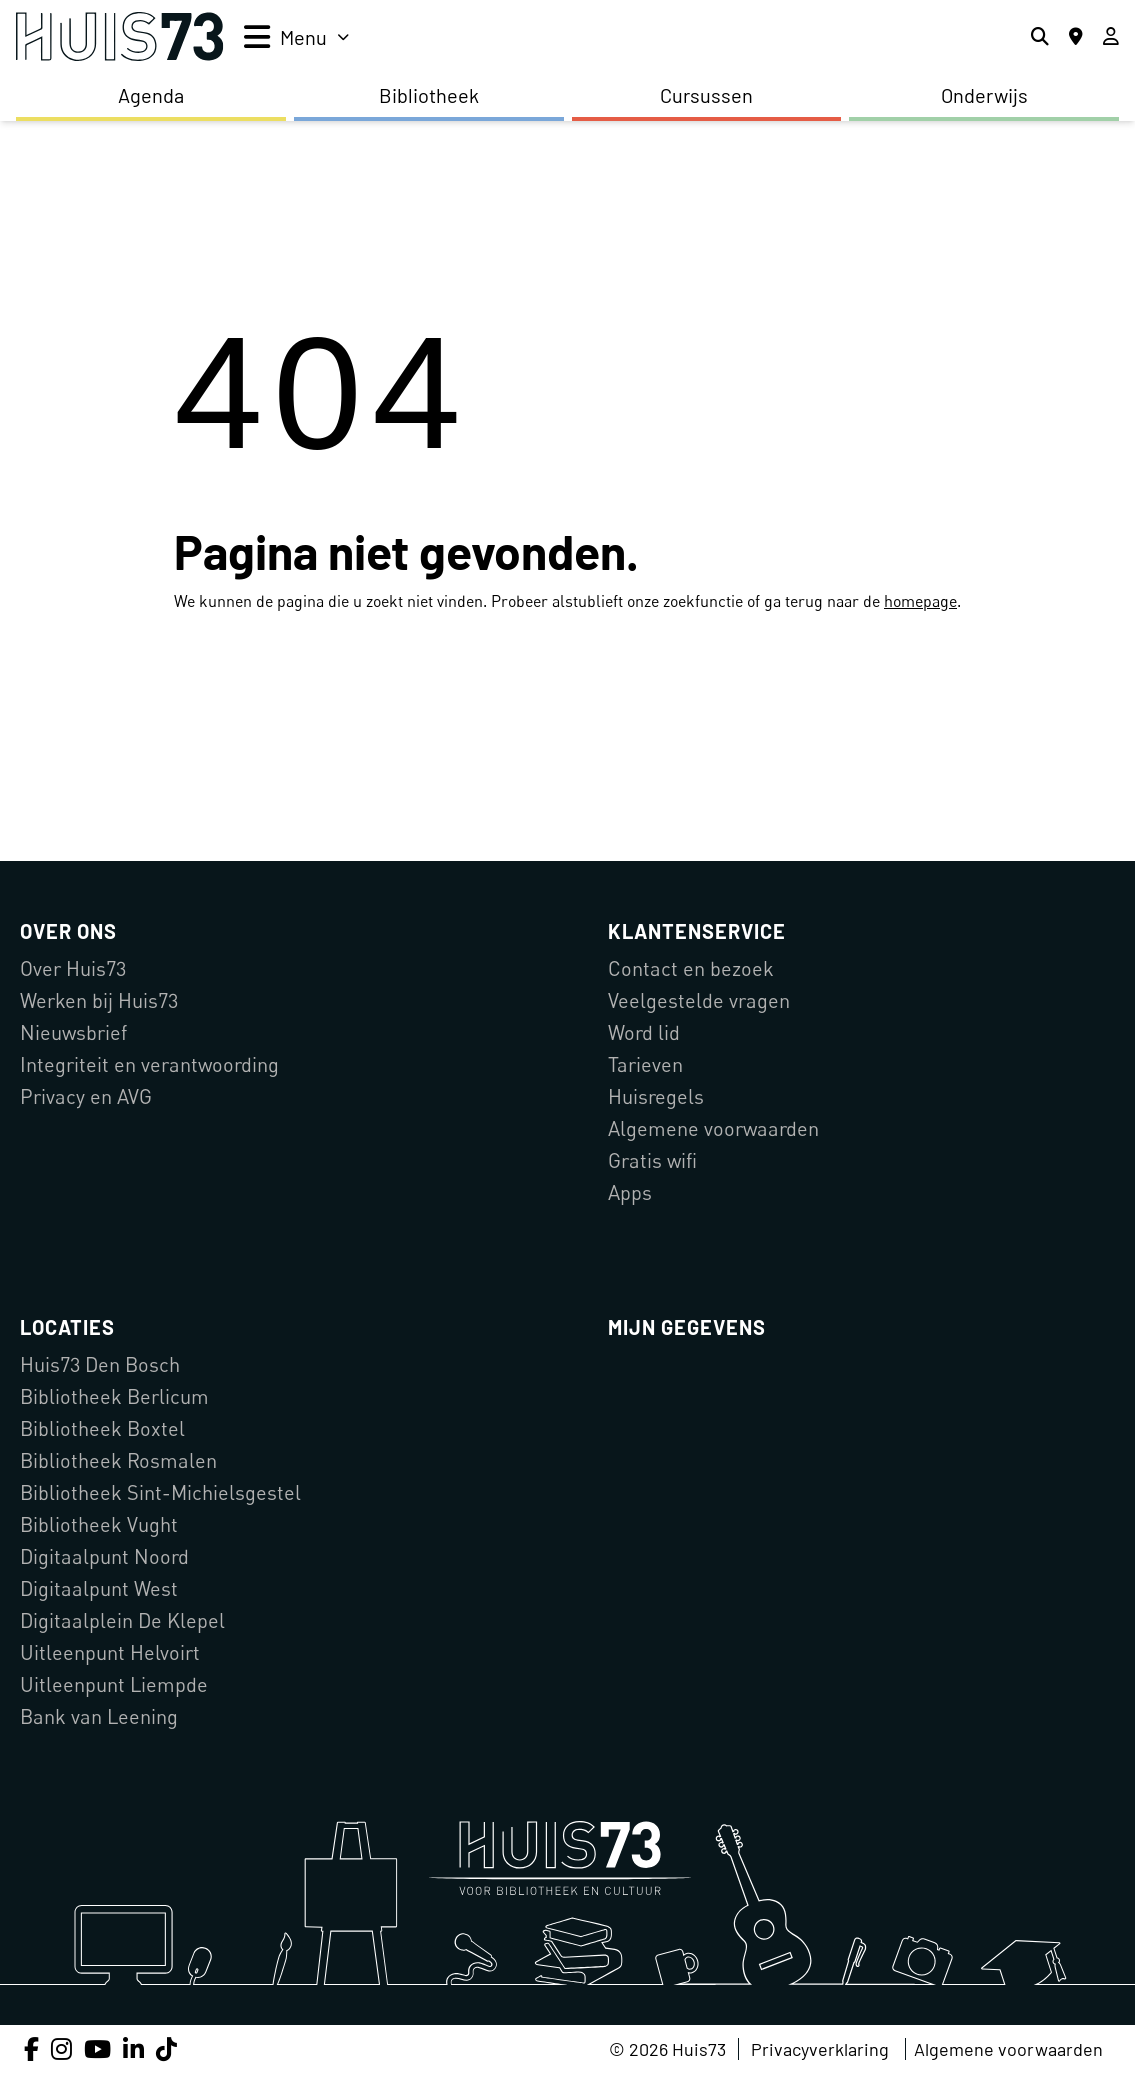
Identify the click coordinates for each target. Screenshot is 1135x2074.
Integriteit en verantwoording (149, 1064)
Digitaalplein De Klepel (122, 1620)
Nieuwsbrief (73, 1032)
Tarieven (645, 1064)
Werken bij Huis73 (99, 1000)
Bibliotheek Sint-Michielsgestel (160, 1492)
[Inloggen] (1111, 37)
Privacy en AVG (86, 1096)
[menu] (296, 37)
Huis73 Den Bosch (100, 1364)
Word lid (644, 1032)
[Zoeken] (1040, 37)
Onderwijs (984, 95)
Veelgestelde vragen (699, 1000)
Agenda (151, 95)
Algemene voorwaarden (713, 1128)
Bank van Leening (99, 1716)
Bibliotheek (429, 95)
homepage (920, 601)
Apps (630, 1192)
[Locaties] (1076, 37)
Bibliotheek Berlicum (114, 1396)
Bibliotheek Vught (99, 1524)
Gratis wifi (652, 1160)
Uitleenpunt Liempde (114, 1684)
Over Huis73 (73, 968)
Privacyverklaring (820, 2049)
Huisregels (656, 1096)
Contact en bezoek (691, 968)
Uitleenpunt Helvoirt (110, 1652)
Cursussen (706, 95)
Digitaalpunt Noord (104, 1556)
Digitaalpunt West (99, 1588)
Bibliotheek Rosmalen (118, 1460)
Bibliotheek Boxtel (102, 1428)
